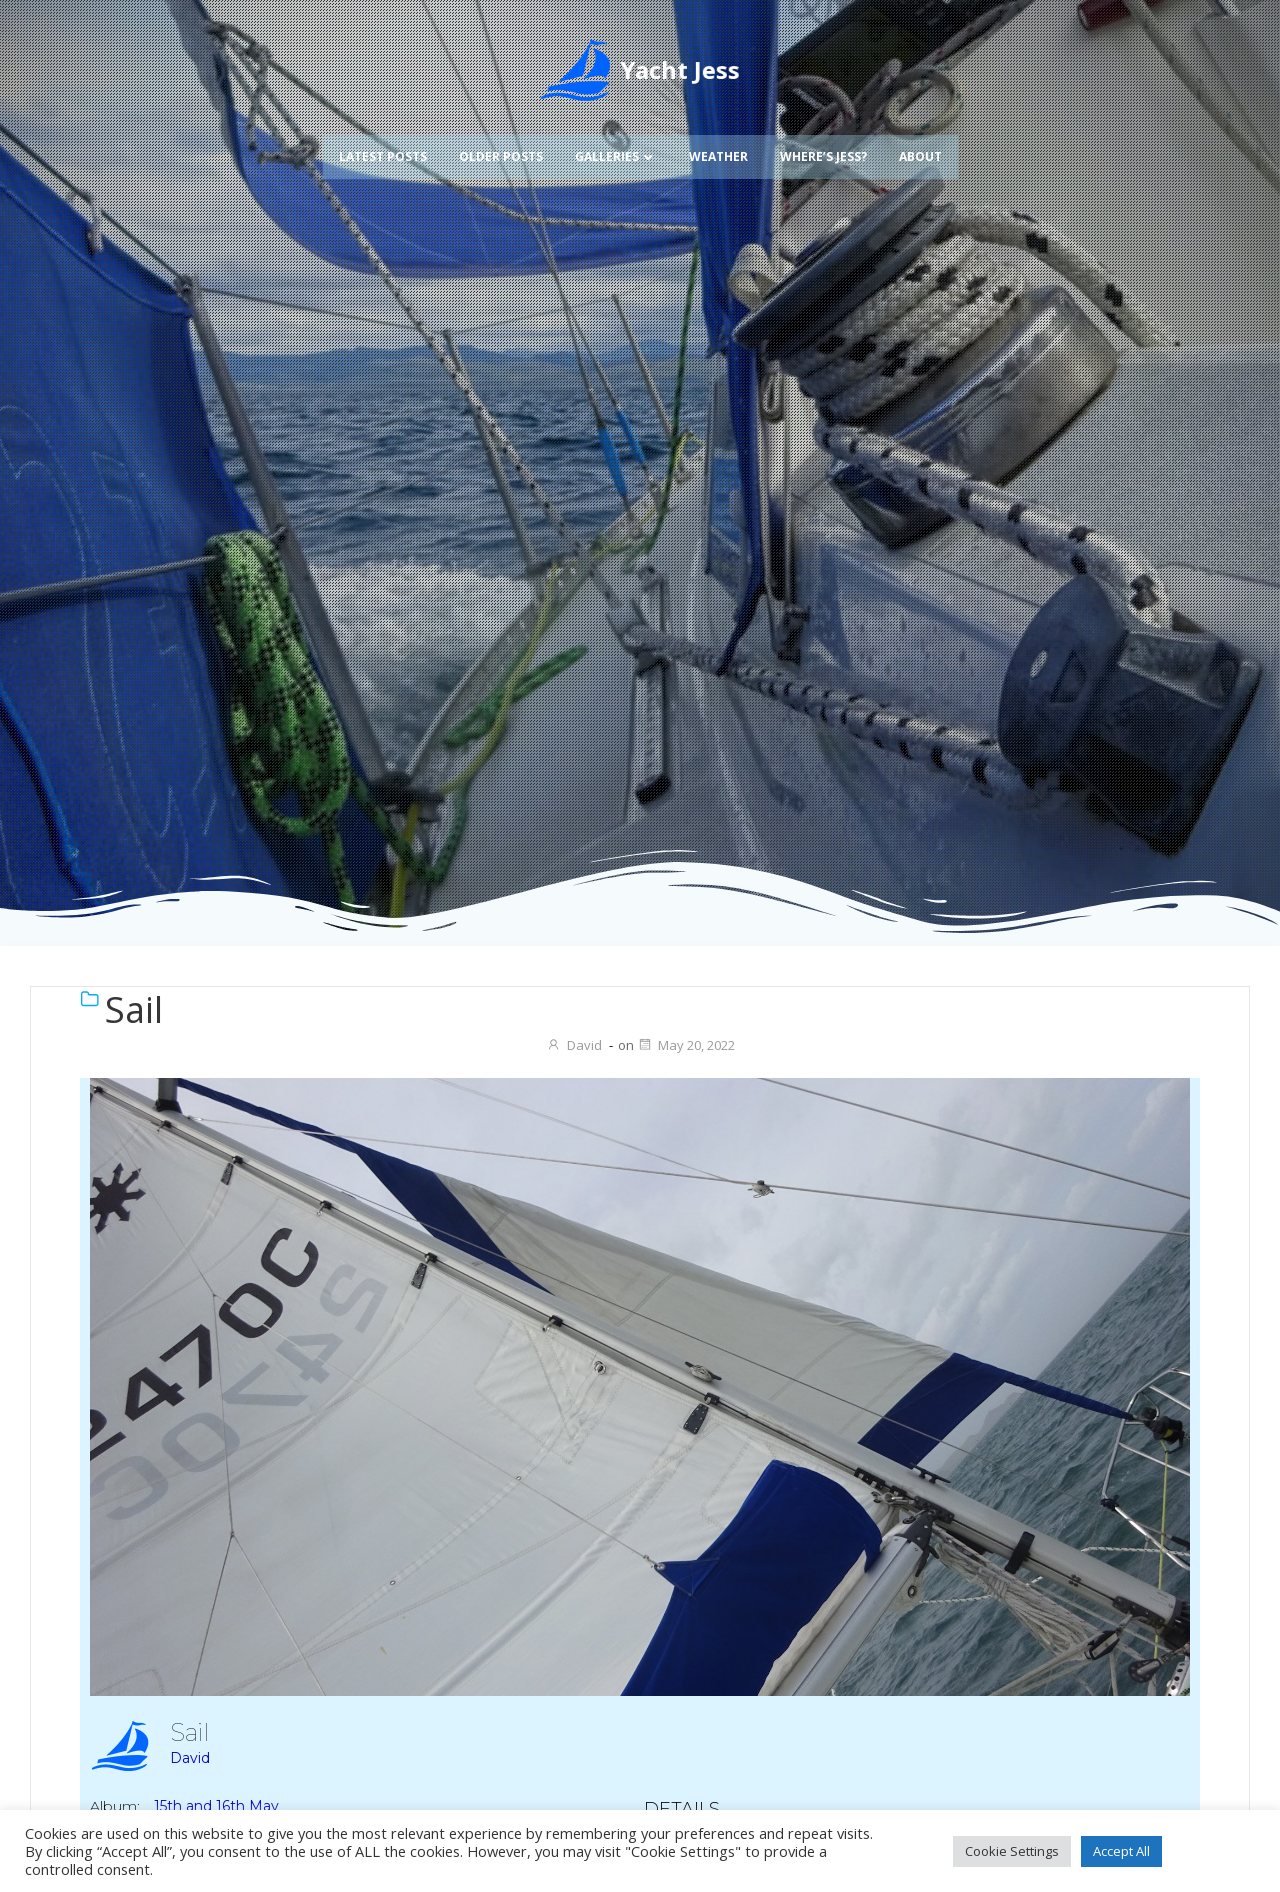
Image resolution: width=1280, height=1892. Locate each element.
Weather (718, 143)
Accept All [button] (1121, 1851)
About (920, 143)
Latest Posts (383, 143)
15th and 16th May (216, 1806)
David (574, 1045)
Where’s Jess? (823, 143)
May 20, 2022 (686, 1045)
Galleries (616, 143)
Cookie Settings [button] (1012, 1851)
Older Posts (501, 143)
